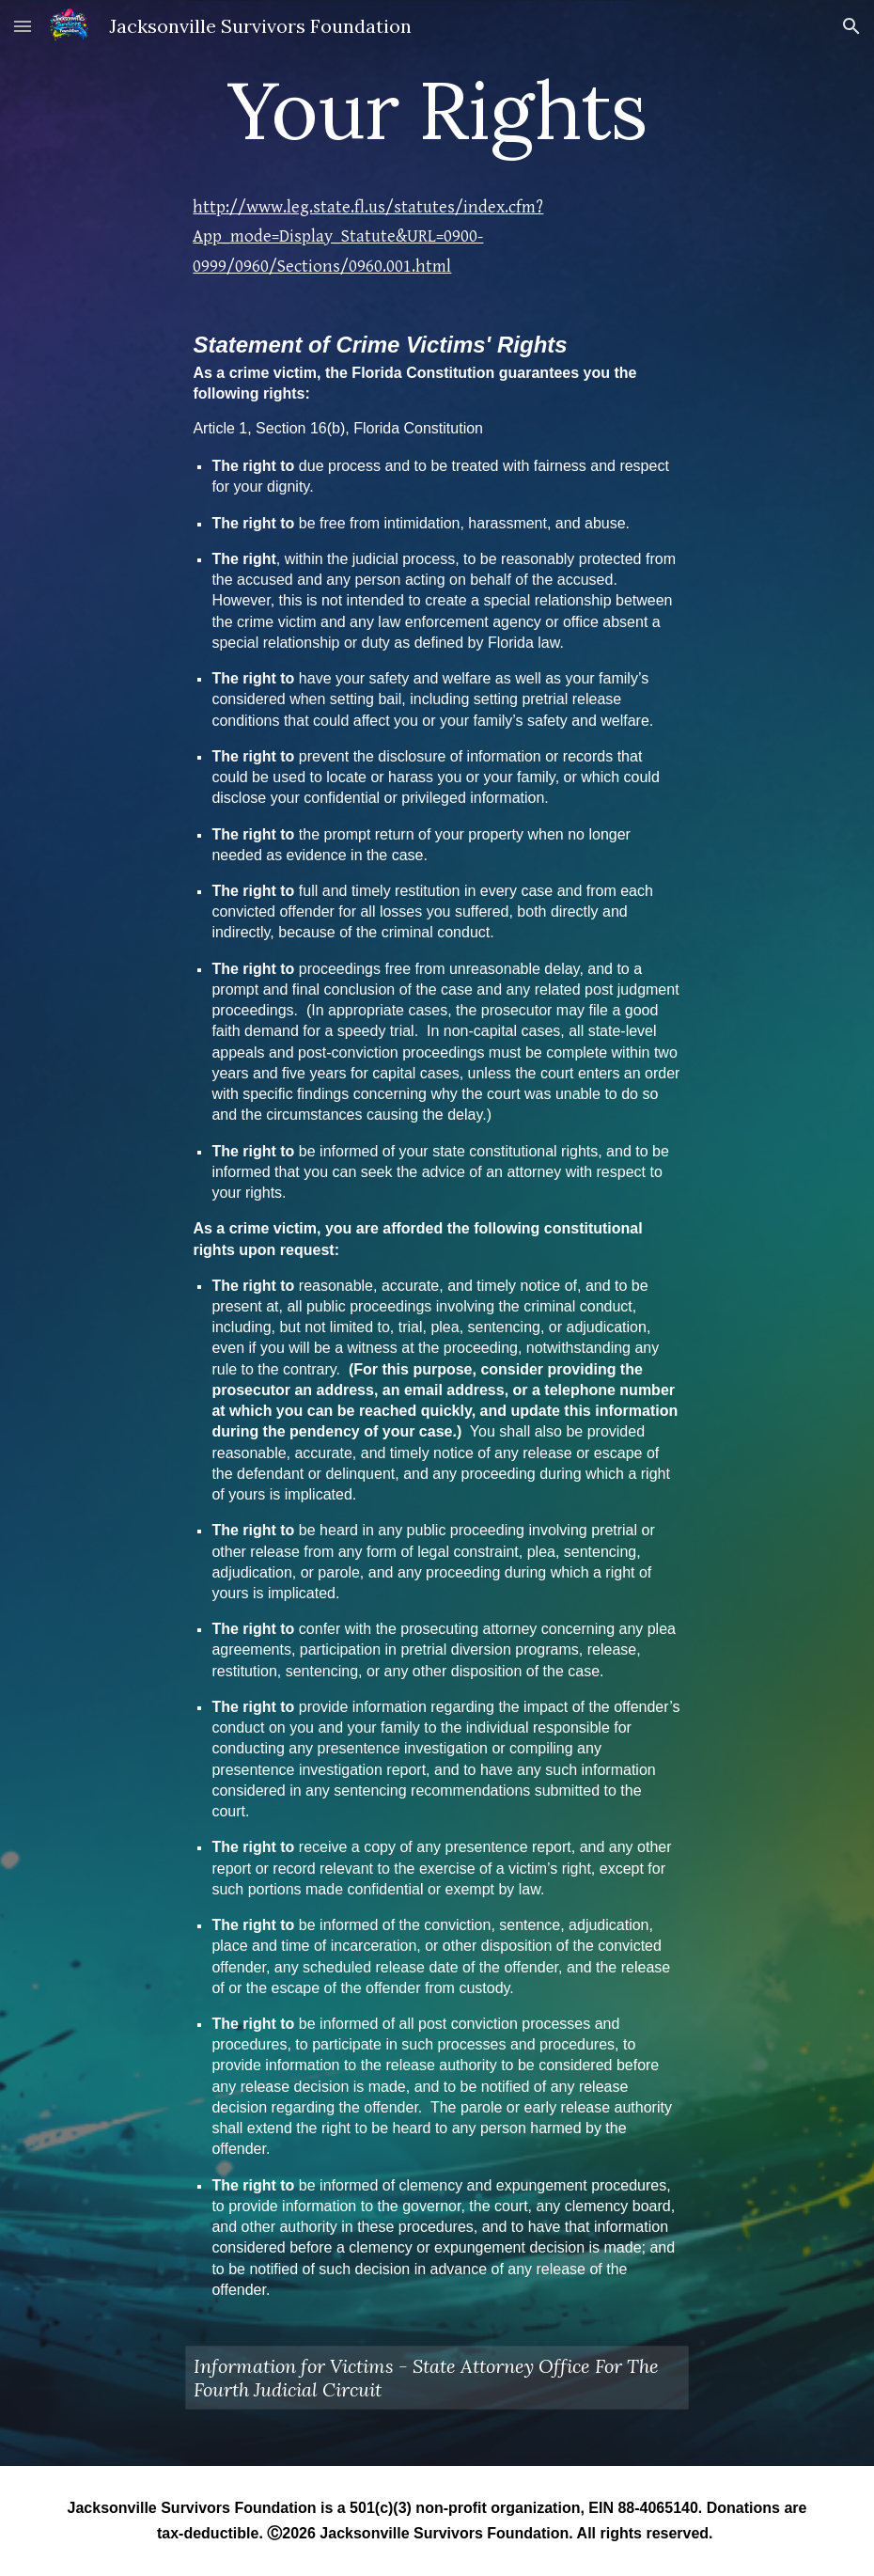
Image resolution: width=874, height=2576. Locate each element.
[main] (436, 118)
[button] (22, 26)
